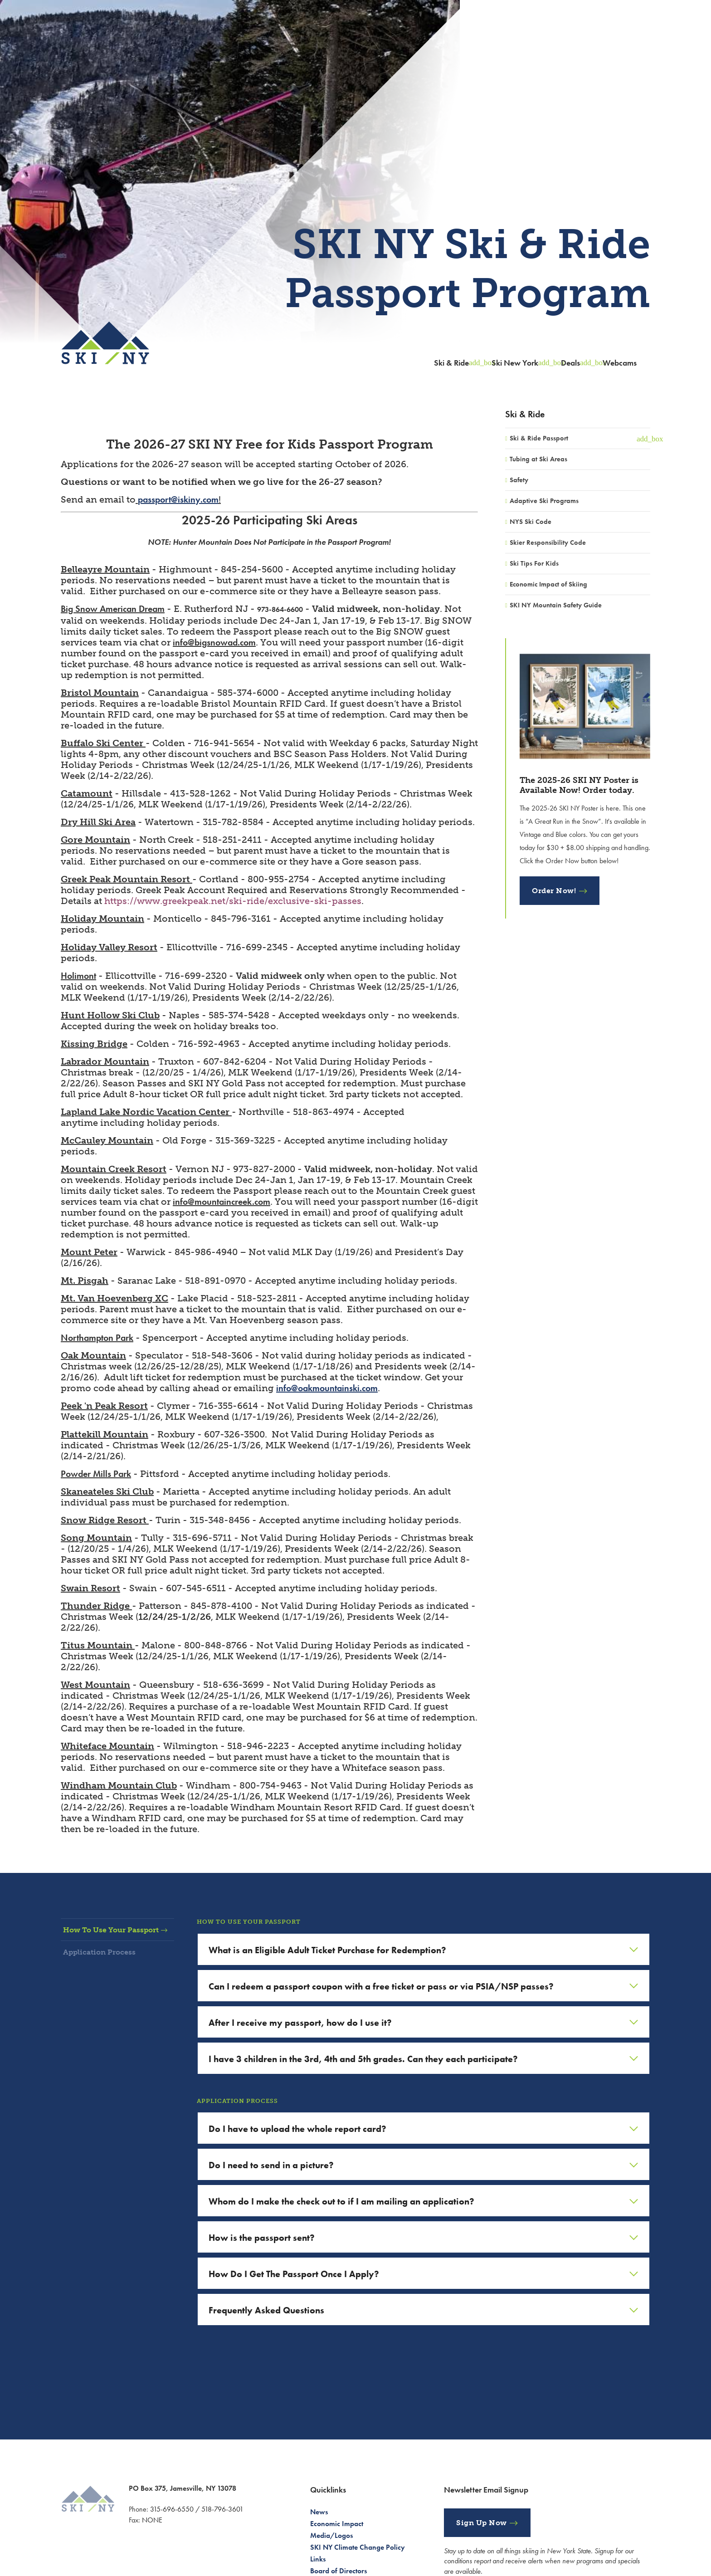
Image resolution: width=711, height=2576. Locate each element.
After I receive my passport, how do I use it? (300, 2023)
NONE (152, 2520)
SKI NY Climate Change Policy (357, 2547)
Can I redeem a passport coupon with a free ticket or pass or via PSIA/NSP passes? (381, 1986)
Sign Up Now (481, 2522)
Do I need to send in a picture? (271, 2165)
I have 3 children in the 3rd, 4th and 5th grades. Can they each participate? (363, 2059)
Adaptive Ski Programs (544, 500)
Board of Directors (338, 2571)
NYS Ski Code (530, 521)
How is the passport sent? (262, 2238)
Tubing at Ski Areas (538, 459)
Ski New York (515, 362)
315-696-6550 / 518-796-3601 (196, 2509)
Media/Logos (331, 2535)
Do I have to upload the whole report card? (297, 2129)
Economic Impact (336, 2523)
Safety (519, 479)
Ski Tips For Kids (534, 563)
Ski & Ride (451, 362)
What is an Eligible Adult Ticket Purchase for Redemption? (327, 1950)
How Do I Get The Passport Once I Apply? (294, 2274)
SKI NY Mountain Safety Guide (556, 605)
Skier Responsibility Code (548, 542)
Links (318, 2559)
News (319, 2512)
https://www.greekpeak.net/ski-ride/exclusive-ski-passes (232, 900)
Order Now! (554, 890)
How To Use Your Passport (119, 1930)
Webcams (620, 362)
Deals (570, 362)
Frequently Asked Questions (266, 2310)
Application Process (108, 1952)
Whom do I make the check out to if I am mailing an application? (341, 2201)
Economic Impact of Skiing (548, 584)
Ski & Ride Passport (539, 438)
